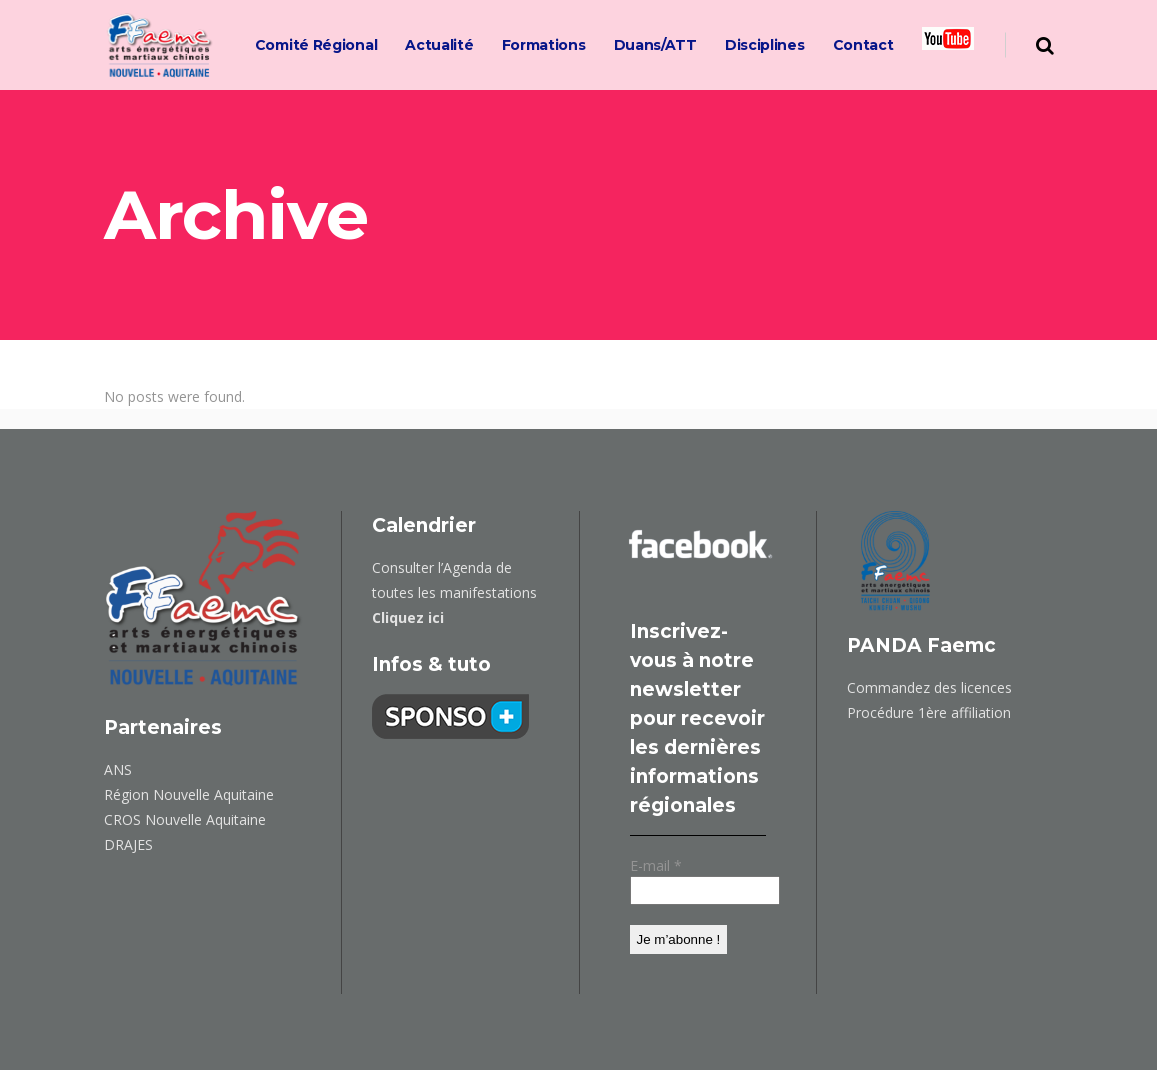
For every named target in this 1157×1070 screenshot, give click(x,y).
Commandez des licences (929, 687)
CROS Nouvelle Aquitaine (185, 819)
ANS (118, 769)
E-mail (656, 865)
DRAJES (128, 844)
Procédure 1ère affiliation (929, 712)
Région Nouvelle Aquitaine (189, 794)
